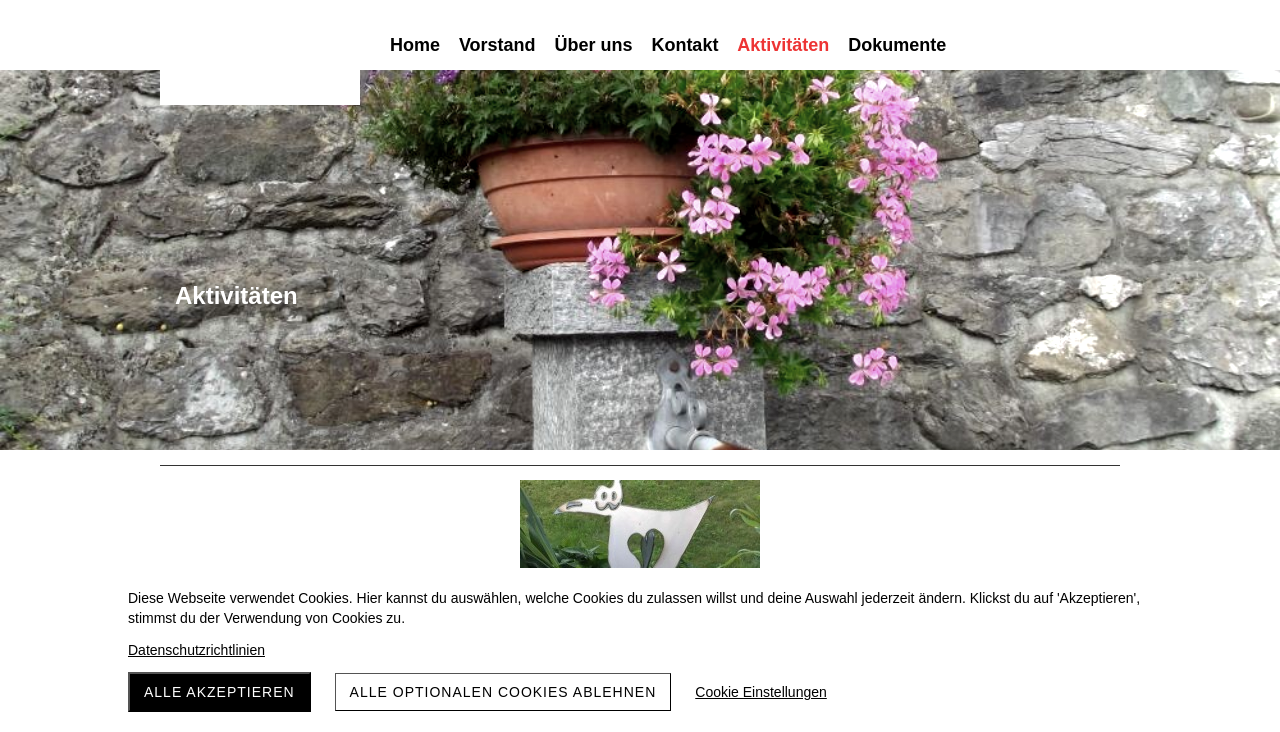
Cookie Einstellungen (761, 692)
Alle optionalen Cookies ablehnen (503, 692)
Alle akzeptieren (219, 692)
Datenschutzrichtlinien (196, 650)
